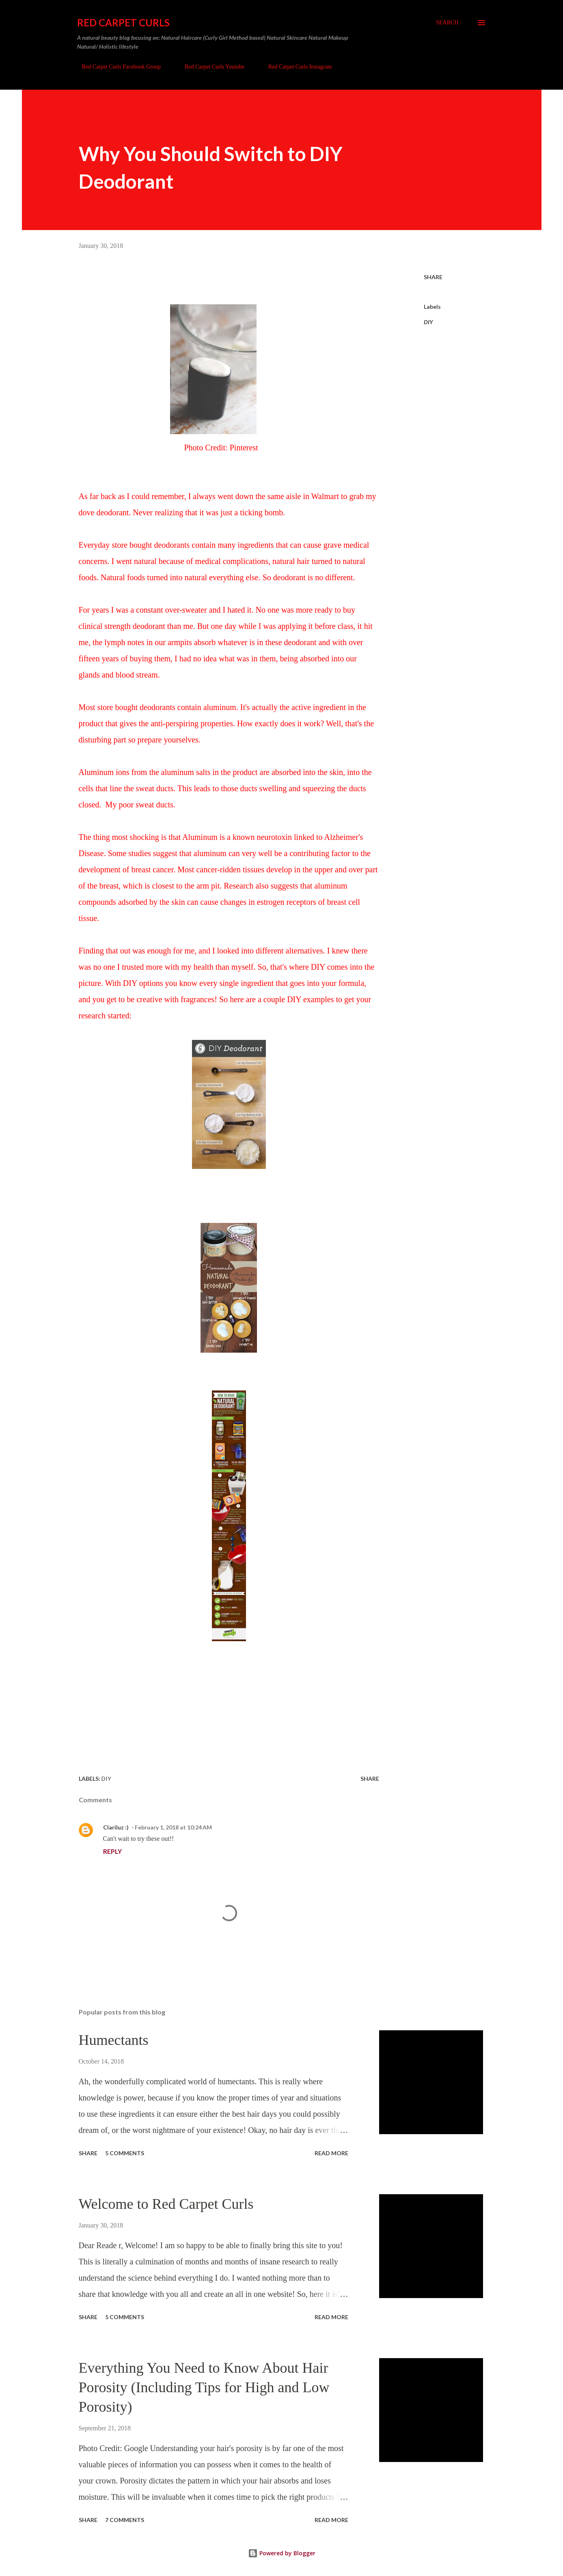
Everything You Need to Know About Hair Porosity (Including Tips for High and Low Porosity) (204, 2387)
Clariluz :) (116, 1827)
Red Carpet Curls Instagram (295, 67)
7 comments (124, 2519)
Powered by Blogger (281, 2553)
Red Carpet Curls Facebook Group (116, 67)
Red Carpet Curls (123, 22)
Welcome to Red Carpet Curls (166, 2204)
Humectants (114, 2040)
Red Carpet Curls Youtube (209, 67)
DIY (428, 322)
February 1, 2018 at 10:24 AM (173, 1827)
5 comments (124, 2153)
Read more (331, 2153)
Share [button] (433, 276)
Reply (112, 1851)
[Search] (447, 23)
